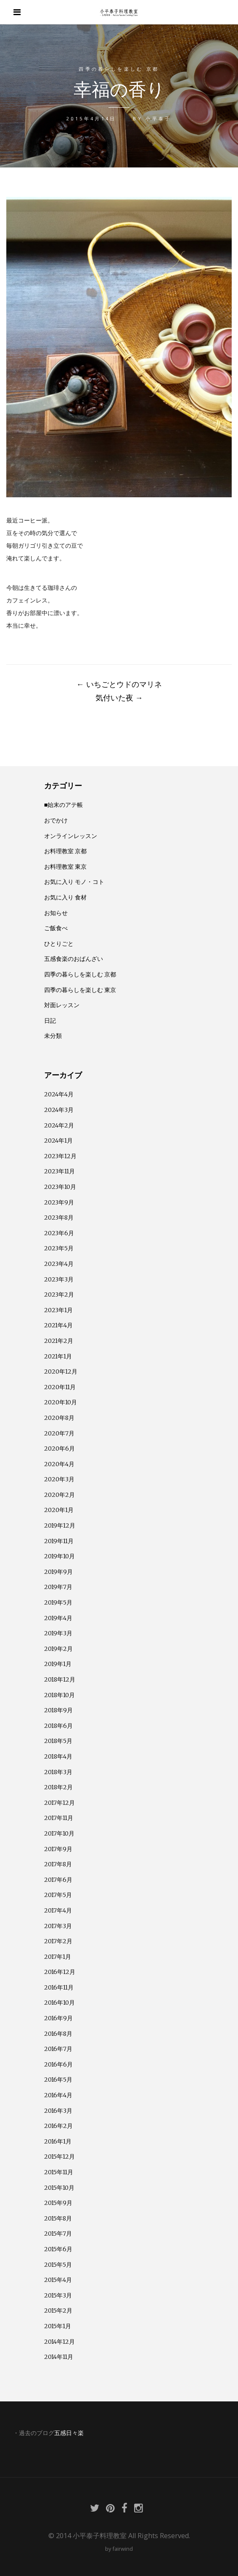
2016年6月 (58, 2064)
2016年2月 (58, 2126)
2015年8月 (58, 2218)
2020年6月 (59, 1448)
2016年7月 (58, 2049)
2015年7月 (58, 2233)
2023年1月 (58, 1310)
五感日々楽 (69, 2433)
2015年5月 (58, 2264)
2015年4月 (58, 2280)
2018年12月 (59, 1679)
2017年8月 (58, 1864)
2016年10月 (59, 2002)
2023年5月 (59, 1248)
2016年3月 (58, 2110)
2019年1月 (57, 1664)
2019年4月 (58, 1618)
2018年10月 (59, 1695)
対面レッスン (61, 1005)
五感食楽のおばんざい (73, 959)
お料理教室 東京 (65, 866)
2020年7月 (59, 1433)
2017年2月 (58, 1941)
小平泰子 (158, 118)
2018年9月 (58, 1710)
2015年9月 (58, 2203)
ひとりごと (59, 943)
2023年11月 (59, 1171)
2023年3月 (59, 1279)
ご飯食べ (56, 928)
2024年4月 (59, 1094)
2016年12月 (59, 1972)
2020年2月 (59, 1495)
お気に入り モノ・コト (74, 882)
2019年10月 (59, 1556)
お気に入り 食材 (65, 897)
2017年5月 (58, 1895)
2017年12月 (59, 1803)
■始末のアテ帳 (63, 805)
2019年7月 (58, 1587)
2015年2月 (58, 2310)
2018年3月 (58, 1772)
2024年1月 (58, 1140)
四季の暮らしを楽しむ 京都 (119, 69)
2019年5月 (58, 1602)
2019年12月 (59, 1525)
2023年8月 (59, 1217)
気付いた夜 (119, 697)
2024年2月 (59, 1125)
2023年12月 (60, 1156)
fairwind (122, 2548)
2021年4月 (58, 1325)
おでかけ (56, 820)
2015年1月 (57, 2326)
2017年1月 (57, 1957)
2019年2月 (58, 1649)
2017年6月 (58, 1880)
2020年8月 (59, 1418)
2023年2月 (59, 1294)
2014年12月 (59, 2341)
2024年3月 (59, 1110)
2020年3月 (59, 1479)
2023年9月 (59, 1202)
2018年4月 (58, 1756)
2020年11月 (60, 1387)
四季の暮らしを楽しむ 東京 (80, 990)
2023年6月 (59, 1233)
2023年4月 (59, 1264)
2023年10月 (60, 1187)
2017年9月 (58, 1849)
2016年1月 (57, 2141)
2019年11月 (59, 1541)
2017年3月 (58, 1926)
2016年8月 (58, 2033)
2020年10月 (60, 1402)
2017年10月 (59, 1833)
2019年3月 (58, 1633)
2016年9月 (58, 2018)
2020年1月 (59, 1510)
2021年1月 (58, 1356)
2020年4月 (59, 1464)
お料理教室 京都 (65, 851)
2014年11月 (58, 2357)
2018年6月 (58, 1726)
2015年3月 (58, 2295)
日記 (50, 1020)
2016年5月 (58, 2079)
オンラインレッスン (70, 836)
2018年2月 (58, 1787)
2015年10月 (59, 2187)
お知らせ (56, 913)
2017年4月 (58, 1910)
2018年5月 (58, 1741)
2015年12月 (59, 2156)
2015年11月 (58, 2172)
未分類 (53, 1036)
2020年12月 (60, 1371)
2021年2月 (58, 1341)
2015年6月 (58, 2249)
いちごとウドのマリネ (119, 684)
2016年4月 (58, 2095)
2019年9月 (58, 1572)
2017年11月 (58, 1818)
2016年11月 (59, 1987)
